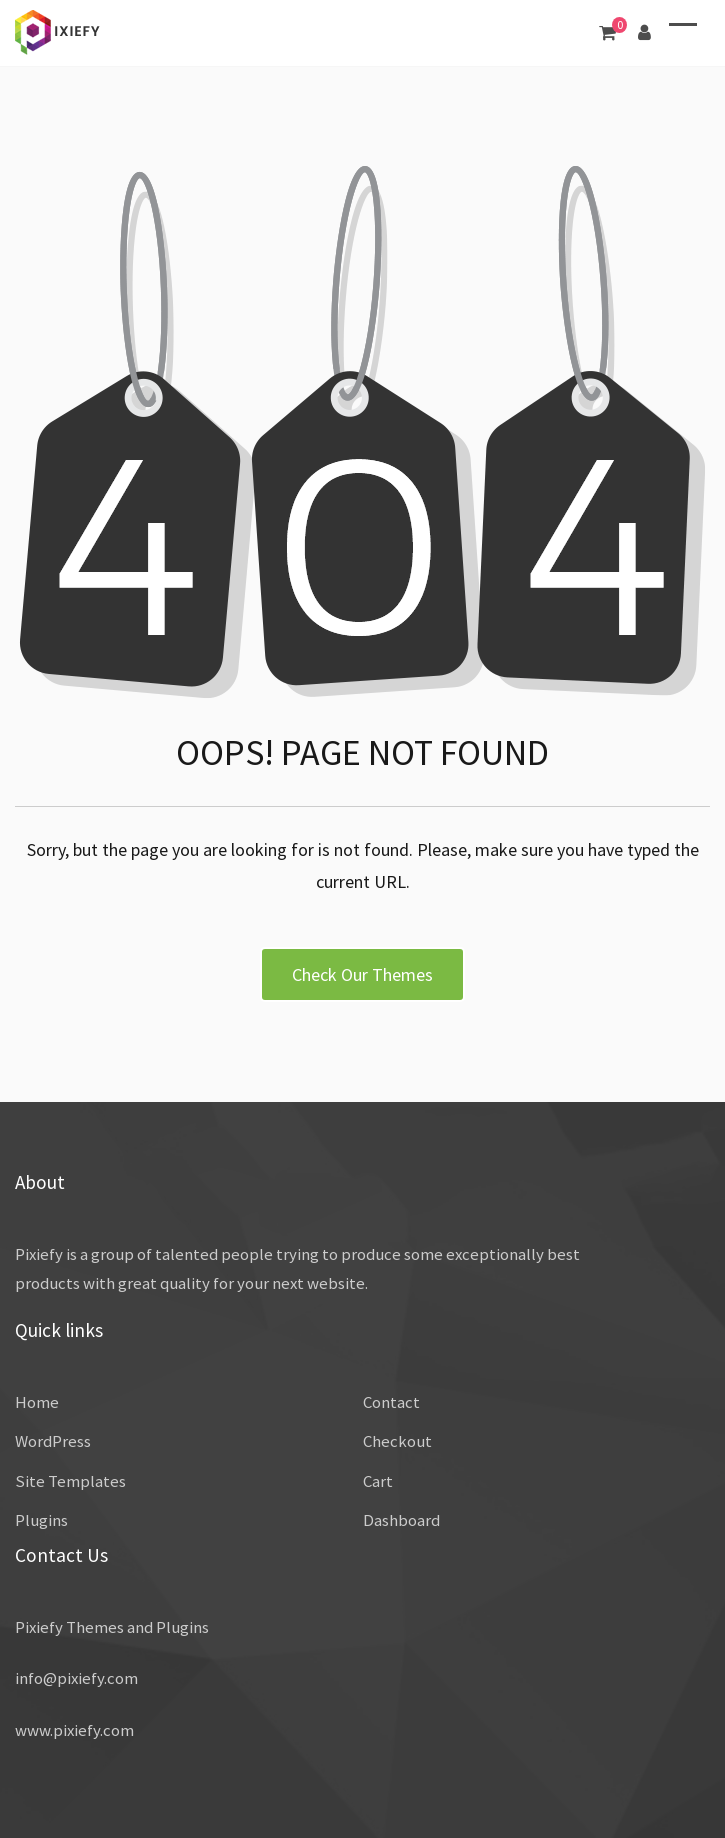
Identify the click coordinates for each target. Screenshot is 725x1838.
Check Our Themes (362, 974)
